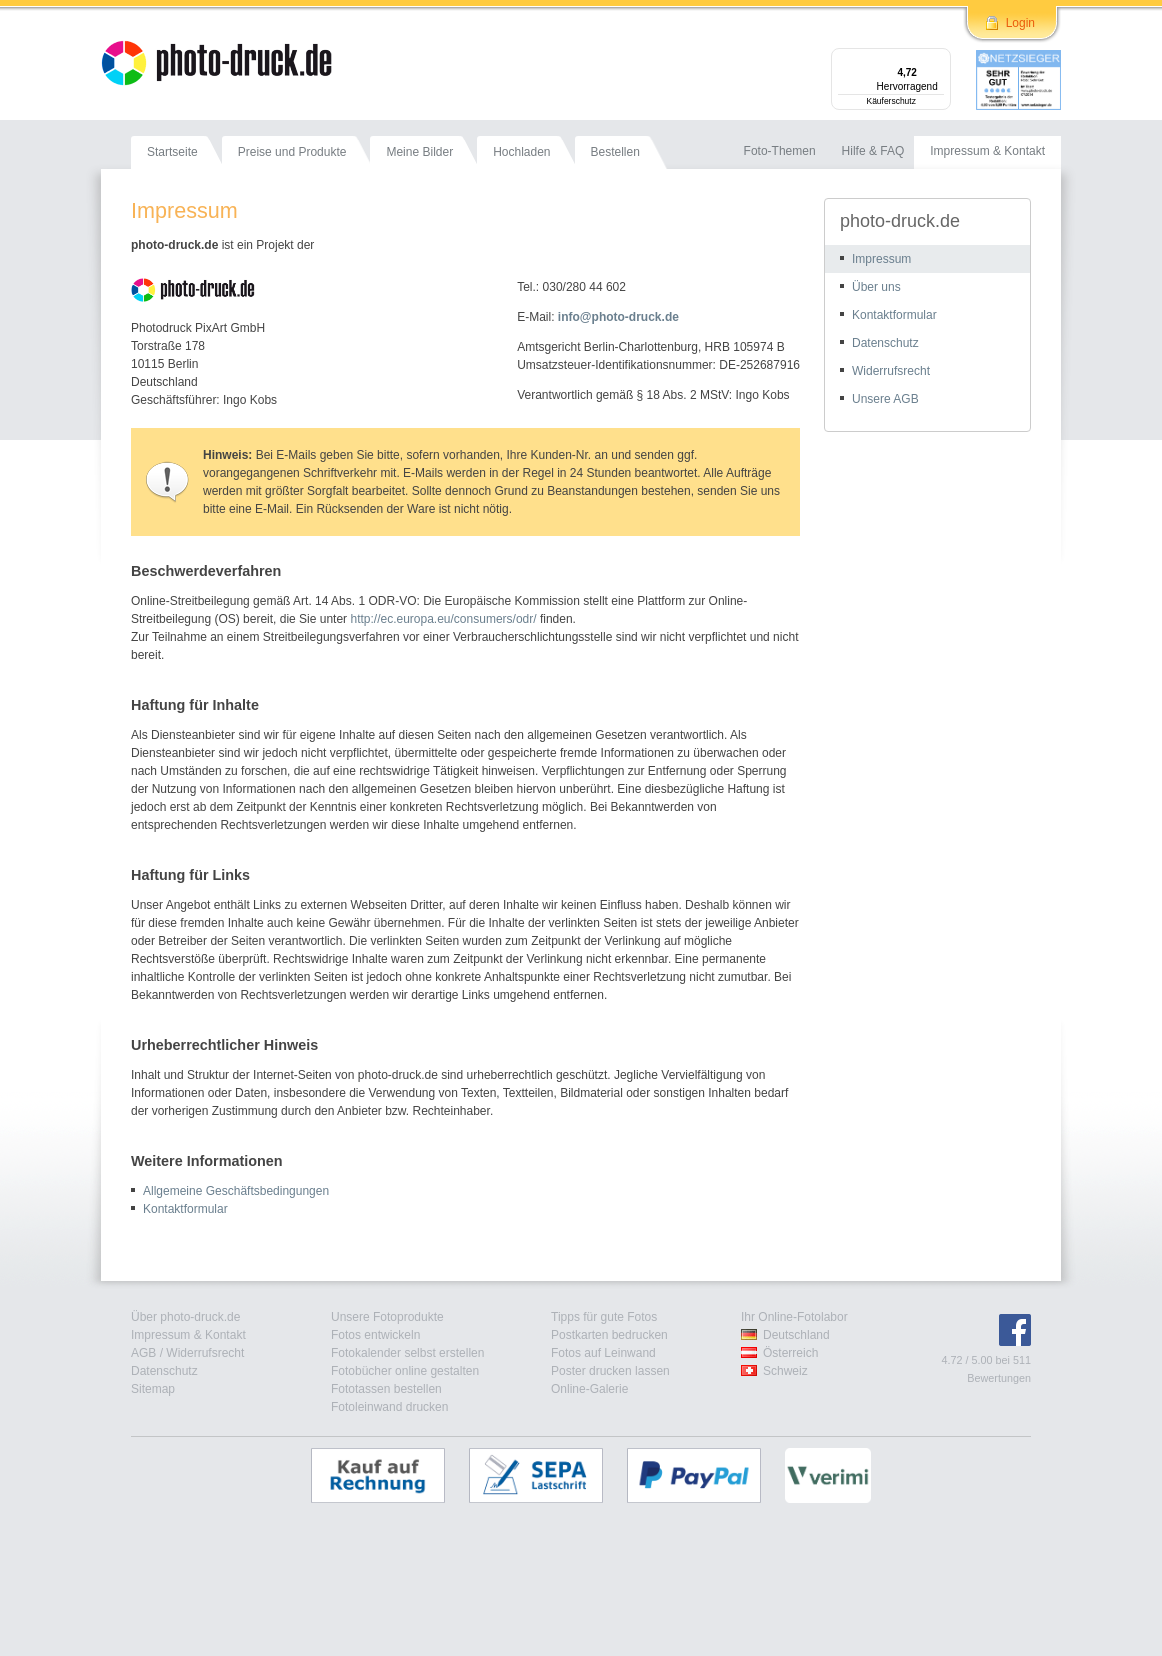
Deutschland (796, 1335)
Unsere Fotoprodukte (387, 1317)
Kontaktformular (185, 1209)
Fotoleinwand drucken (389, 1407)
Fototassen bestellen (386, 1389)
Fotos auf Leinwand (603, 1353)
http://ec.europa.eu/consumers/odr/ (443, 619)
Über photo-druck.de (185, 1317)
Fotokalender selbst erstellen (407, 1353)
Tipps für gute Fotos (604, 1317)
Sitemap (153, 1389)
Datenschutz (885, 343)
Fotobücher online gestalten (405, 1371)
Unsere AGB (885, 399)
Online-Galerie (589, 1389)
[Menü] (939, 60)
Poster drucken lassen (610, 1371)
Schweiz (785, 1371)
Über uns (876, 287)
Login (1020, 23)
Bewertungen (999, 1378)
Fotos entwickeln (375, 1335)
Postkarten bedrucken (609, 1335)
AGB (143, 1353)
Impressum (881, 259)
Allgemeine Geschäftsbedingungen (236, 1191)
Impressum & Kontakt (188, 1335)
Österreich (790, 1353)
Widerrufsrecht (891, 371)
